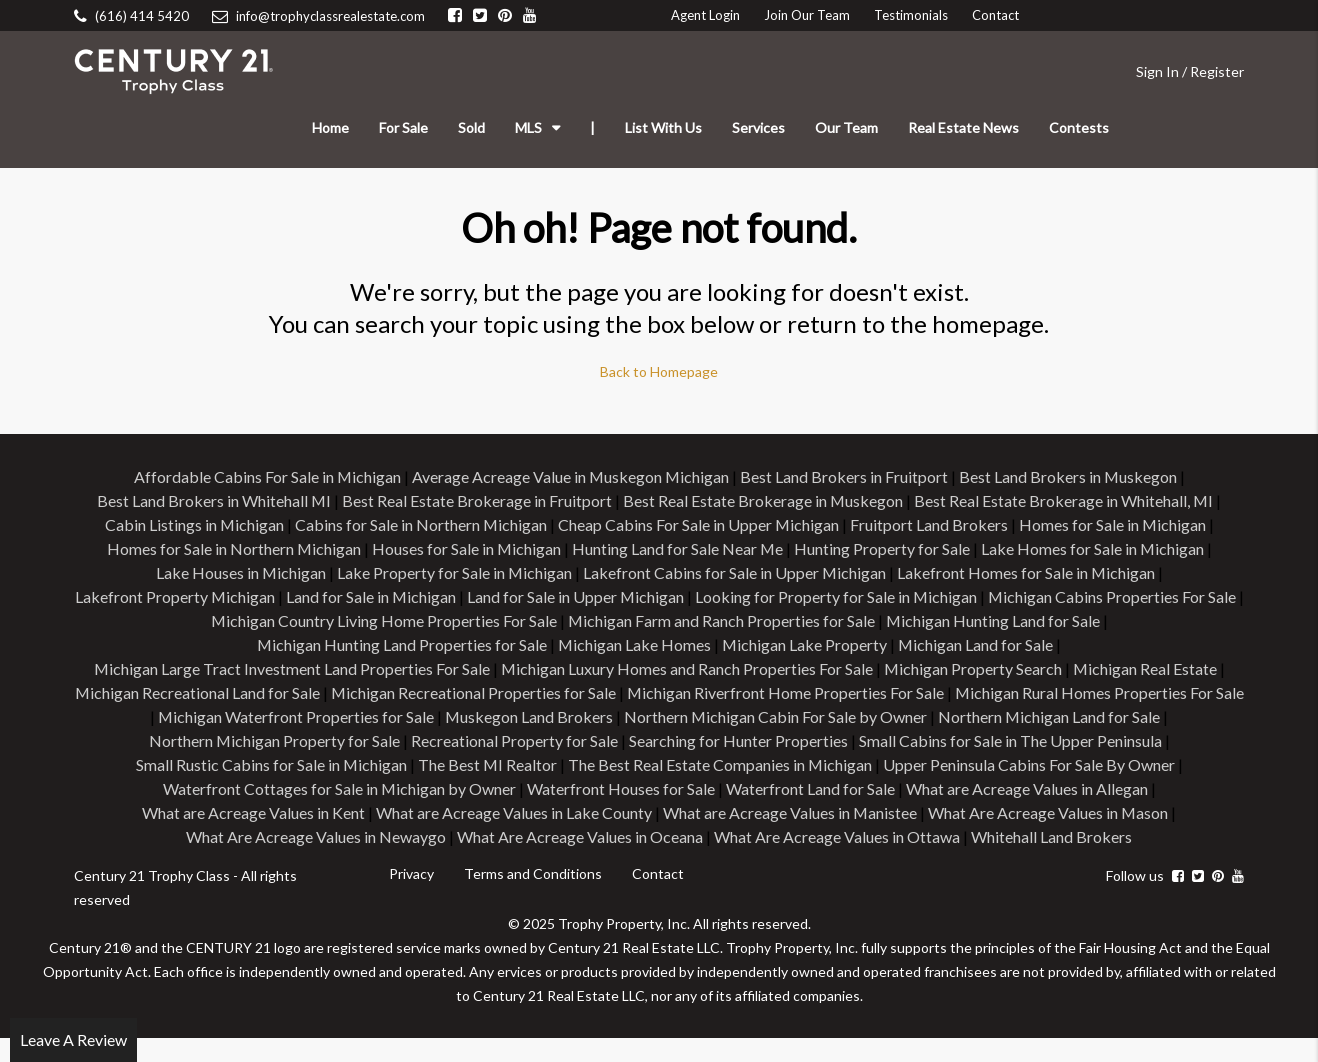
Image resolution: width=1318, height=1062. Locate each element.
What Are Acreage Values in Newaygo (524, 836)
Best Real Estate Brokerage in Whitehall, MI (1065, 500)
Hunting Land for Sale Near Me (678, 548)
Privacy (411, 897)
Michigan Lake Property (805, 644)
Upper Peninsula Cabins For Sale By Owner (283, 788)
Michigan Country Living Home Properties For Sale (386, 620)
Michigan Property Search (973, 668)
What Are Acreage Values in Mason (262, 836)
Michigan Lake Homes (634, 644)
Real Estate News (963, 127)
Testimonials (911, 15)
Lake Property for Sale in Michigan (454, 572)
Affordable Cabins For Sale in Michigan (266, 476)
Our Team (846, 127)
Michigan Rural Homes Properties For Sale (264, 716)
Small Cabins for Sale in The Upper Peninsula (280, 764)
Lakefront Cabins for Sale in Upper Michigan (735, 572)
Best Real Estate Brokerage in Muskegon (763, 500)
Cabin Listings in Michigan (193, 524)
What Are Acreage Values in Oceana (788, 836)
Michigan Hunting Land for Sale (997, 620)
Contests (1079, 127)
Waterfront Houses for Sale (899, 788)
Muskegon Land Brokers (792, 716)
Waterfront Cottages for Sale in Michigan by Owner (617, 788)
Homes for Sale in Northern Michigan (232, 548)
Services (758, 127)
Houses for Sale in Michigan (466, 548)
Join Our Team (807, 15)
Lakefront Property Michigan (176, 596)
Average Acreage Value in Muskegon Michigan (570, 476)
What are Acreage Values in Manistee (1042, 812)
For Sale (403, 127)
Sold (471, 127)
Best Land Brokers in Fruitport (845, 476)
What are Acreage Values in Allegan (262, 812)
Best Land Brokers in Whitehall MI (213, 500)
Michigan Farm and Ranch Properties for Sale (725, 620)
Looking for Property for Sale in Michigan (840, 596)
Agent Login (705, 15)
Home (330, 127)
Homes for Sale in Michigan (1114, 524)
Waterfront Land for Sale (1088, 788)
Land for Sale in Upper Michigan (579, 596)
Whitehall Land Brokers (659, 860)
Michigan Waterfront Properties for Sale (558, 716)
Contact (995, 15)
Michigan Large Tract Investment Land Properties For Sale (290, 668)
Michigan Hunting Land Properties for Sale (400, 644)
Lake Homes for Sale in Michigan (1094, 548)
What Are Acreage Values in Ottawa (1045, 836)
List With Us (663, 127)
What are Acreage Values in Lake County (766, 812)
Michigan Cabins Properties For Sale (1117, 596)
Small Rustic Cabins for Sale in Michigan (579, 764)
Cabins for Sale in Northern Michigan (420, 524)
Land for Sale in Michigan (373, 596)
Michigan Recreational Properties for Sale (619, 692)
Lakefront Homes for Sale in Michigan (1027, 572)
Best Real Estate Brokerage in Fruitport (477, 500)
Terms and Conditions (533, 897)
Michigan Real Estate (1146, 668)
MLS (528, 127)
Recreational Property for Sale (788, 740)
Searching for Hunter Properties (1012, 740)
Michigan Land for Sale (977, 644)
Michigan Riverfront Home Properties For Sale (932, 692)
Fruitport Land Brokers (930, 524)
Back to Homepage (659, 371)
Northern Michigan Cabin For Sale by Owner (1040, 716)
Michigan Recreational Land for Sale (342, 692)
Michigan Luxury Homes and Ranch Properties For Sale (686, 668)
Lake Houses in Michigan (239, 572)
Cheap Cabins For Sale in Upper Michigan (699, 524)
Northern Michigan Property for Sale (548, 740)
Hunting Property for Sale (883, 548)
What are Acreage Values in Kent (505, 812)
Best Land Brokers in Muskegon (1069, 476)
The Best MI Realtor (796, 764)
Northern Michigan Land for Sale (299, 740)
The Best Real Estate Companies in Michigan (1029, 764)
